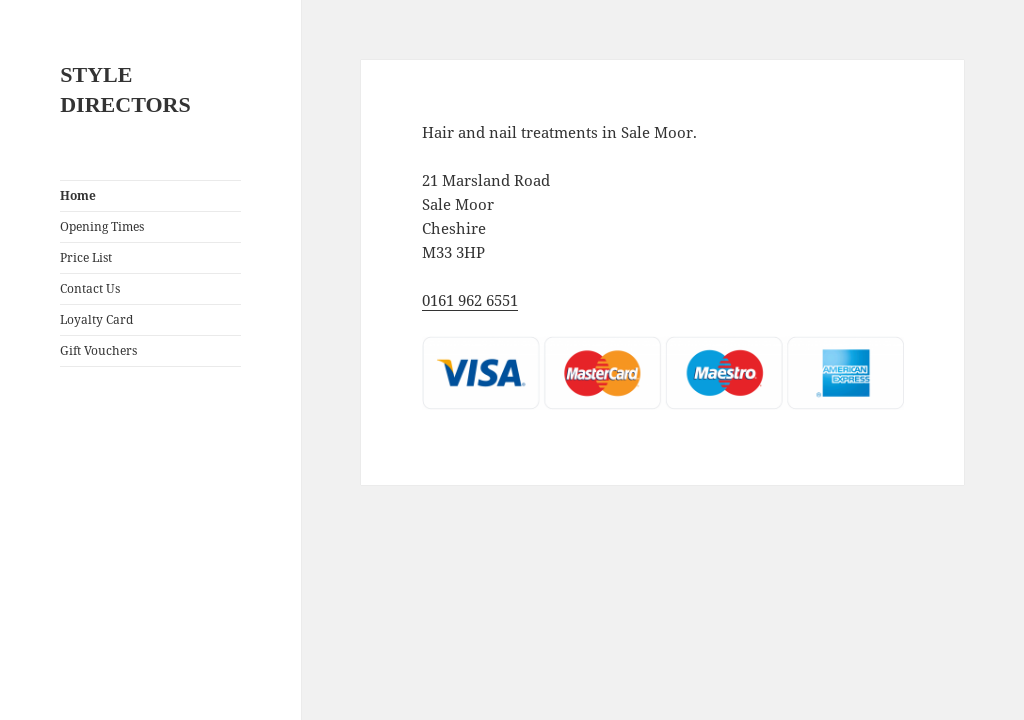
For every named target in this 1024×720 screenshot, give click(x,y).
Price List (86, 257)
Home (78, 195)
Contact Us (90, 288)
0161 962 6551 (470, 300)
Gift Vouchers (98, 350)
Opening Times (102, 226)
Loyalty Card (96, 319)
